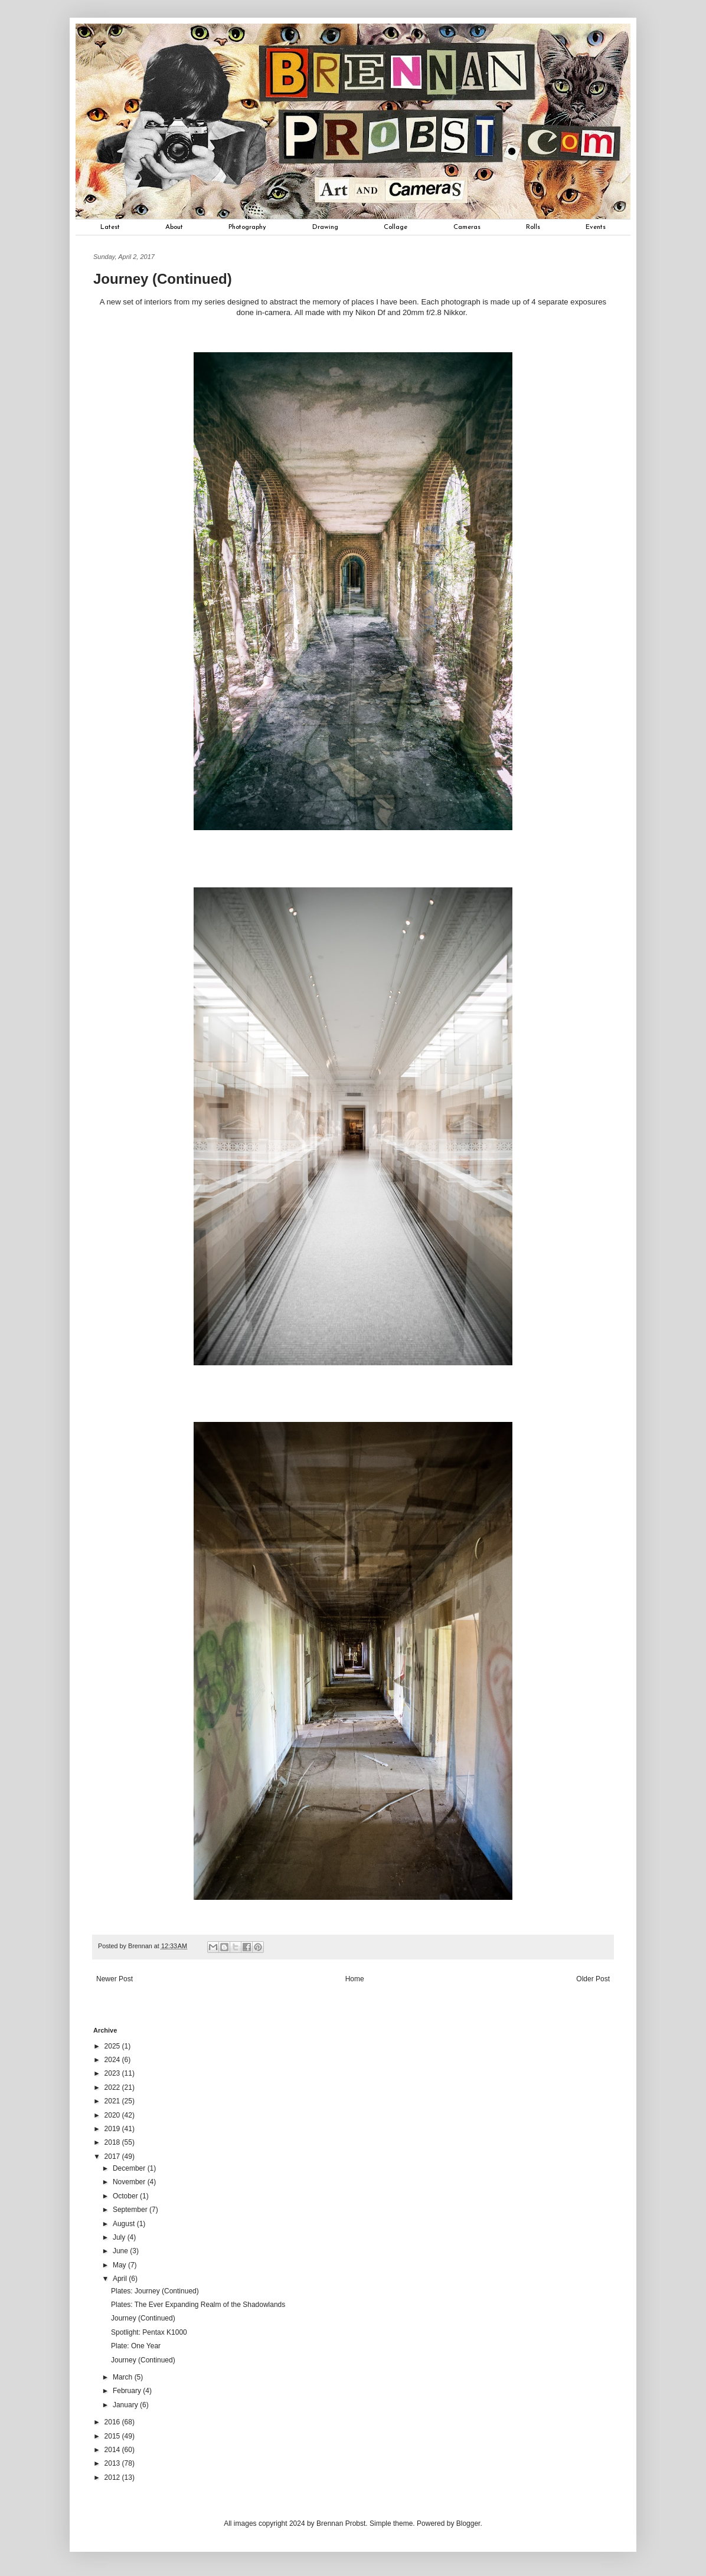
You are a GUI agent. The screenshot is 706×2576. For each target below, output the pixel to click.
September (131, 2209)
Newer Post (114, 1979)
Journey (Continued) (143, 2318)
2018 (113, 2142)
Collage (395, 227)
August (125, 2224)
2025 (113, 2046)
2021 (113, 2101)
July (120, 2237)
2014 (113, 2450)
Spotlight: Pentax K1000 (149, 2332)
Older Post (593, 1979)
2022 (113, 2087)
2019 (113, 2129)
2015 (113, 2436)
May (120, 2265)
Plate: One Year (136, 2346)
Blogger (468, 2523)
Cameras (467, 227)
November (130, 2182)
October (126, 2196)
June (121, 2251)
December (130, 2168)
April (121, 2279)
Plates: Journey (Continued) (155, 2291)
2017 (113, 2156)
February (128, 2391)
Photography (247, 227)
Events (596, 227)
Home (354, 1979)
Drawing (325, 227)
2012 (113, 2477)
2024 (113, 2060)
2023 (113, 2073)
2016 (113, 2422)
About (174, 227)
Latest (110, 227)
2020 (113, 2115)
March (124, 2377)
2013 (113, 2463)
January (126, 2405)
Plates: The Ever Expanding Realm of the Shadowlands (198, 2304)
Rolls (533, 227)
